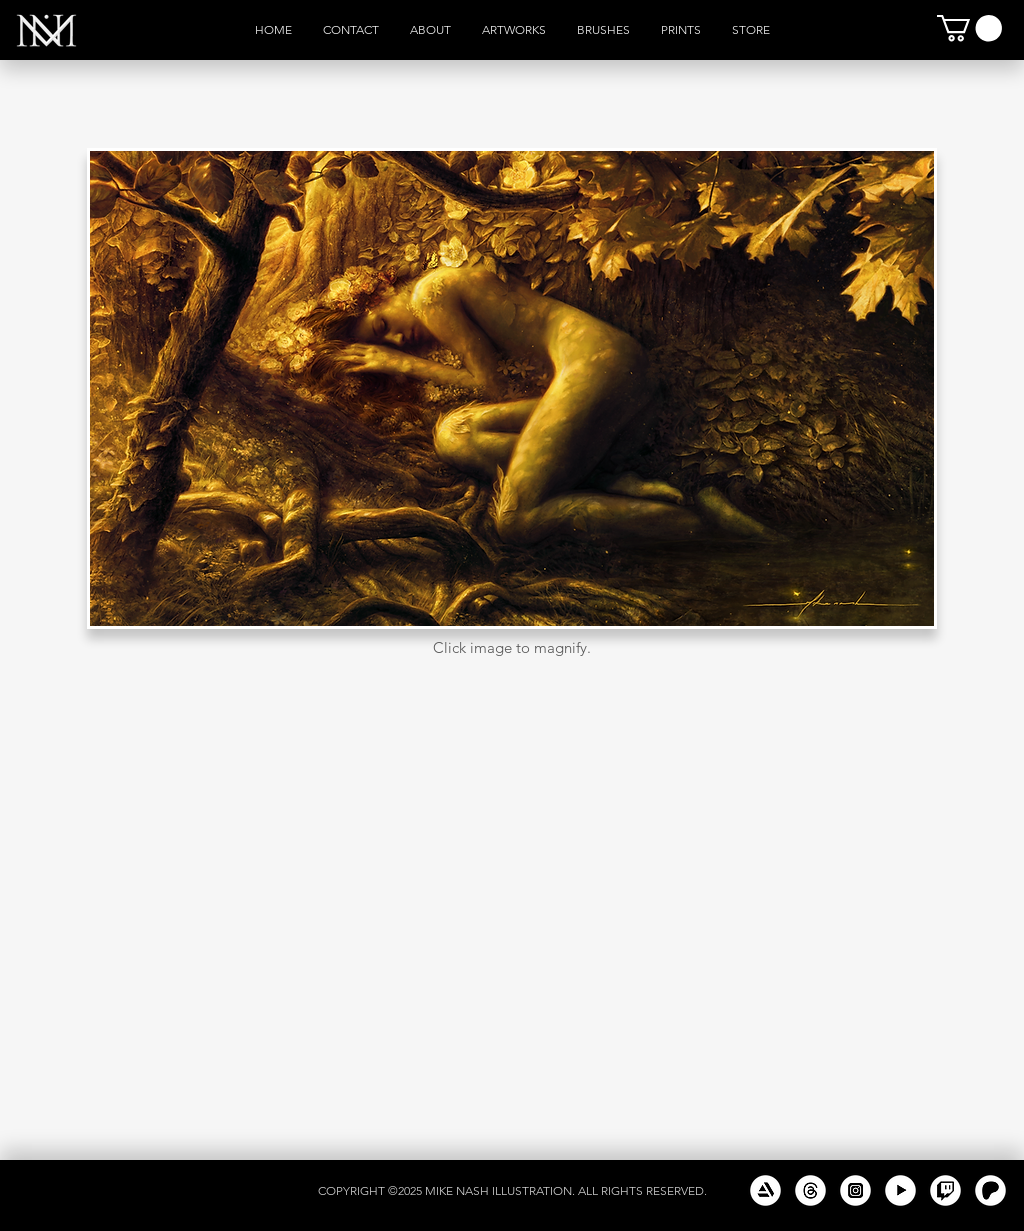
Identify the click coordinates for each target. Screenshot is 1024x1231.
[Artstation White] (765, 1190)
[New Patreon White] (990, 1190)
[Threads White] (810, 1190)
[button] (969, 28)
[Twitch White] (945, 1190)
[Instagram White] (855, 1190)
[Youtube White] (900, 1190)
